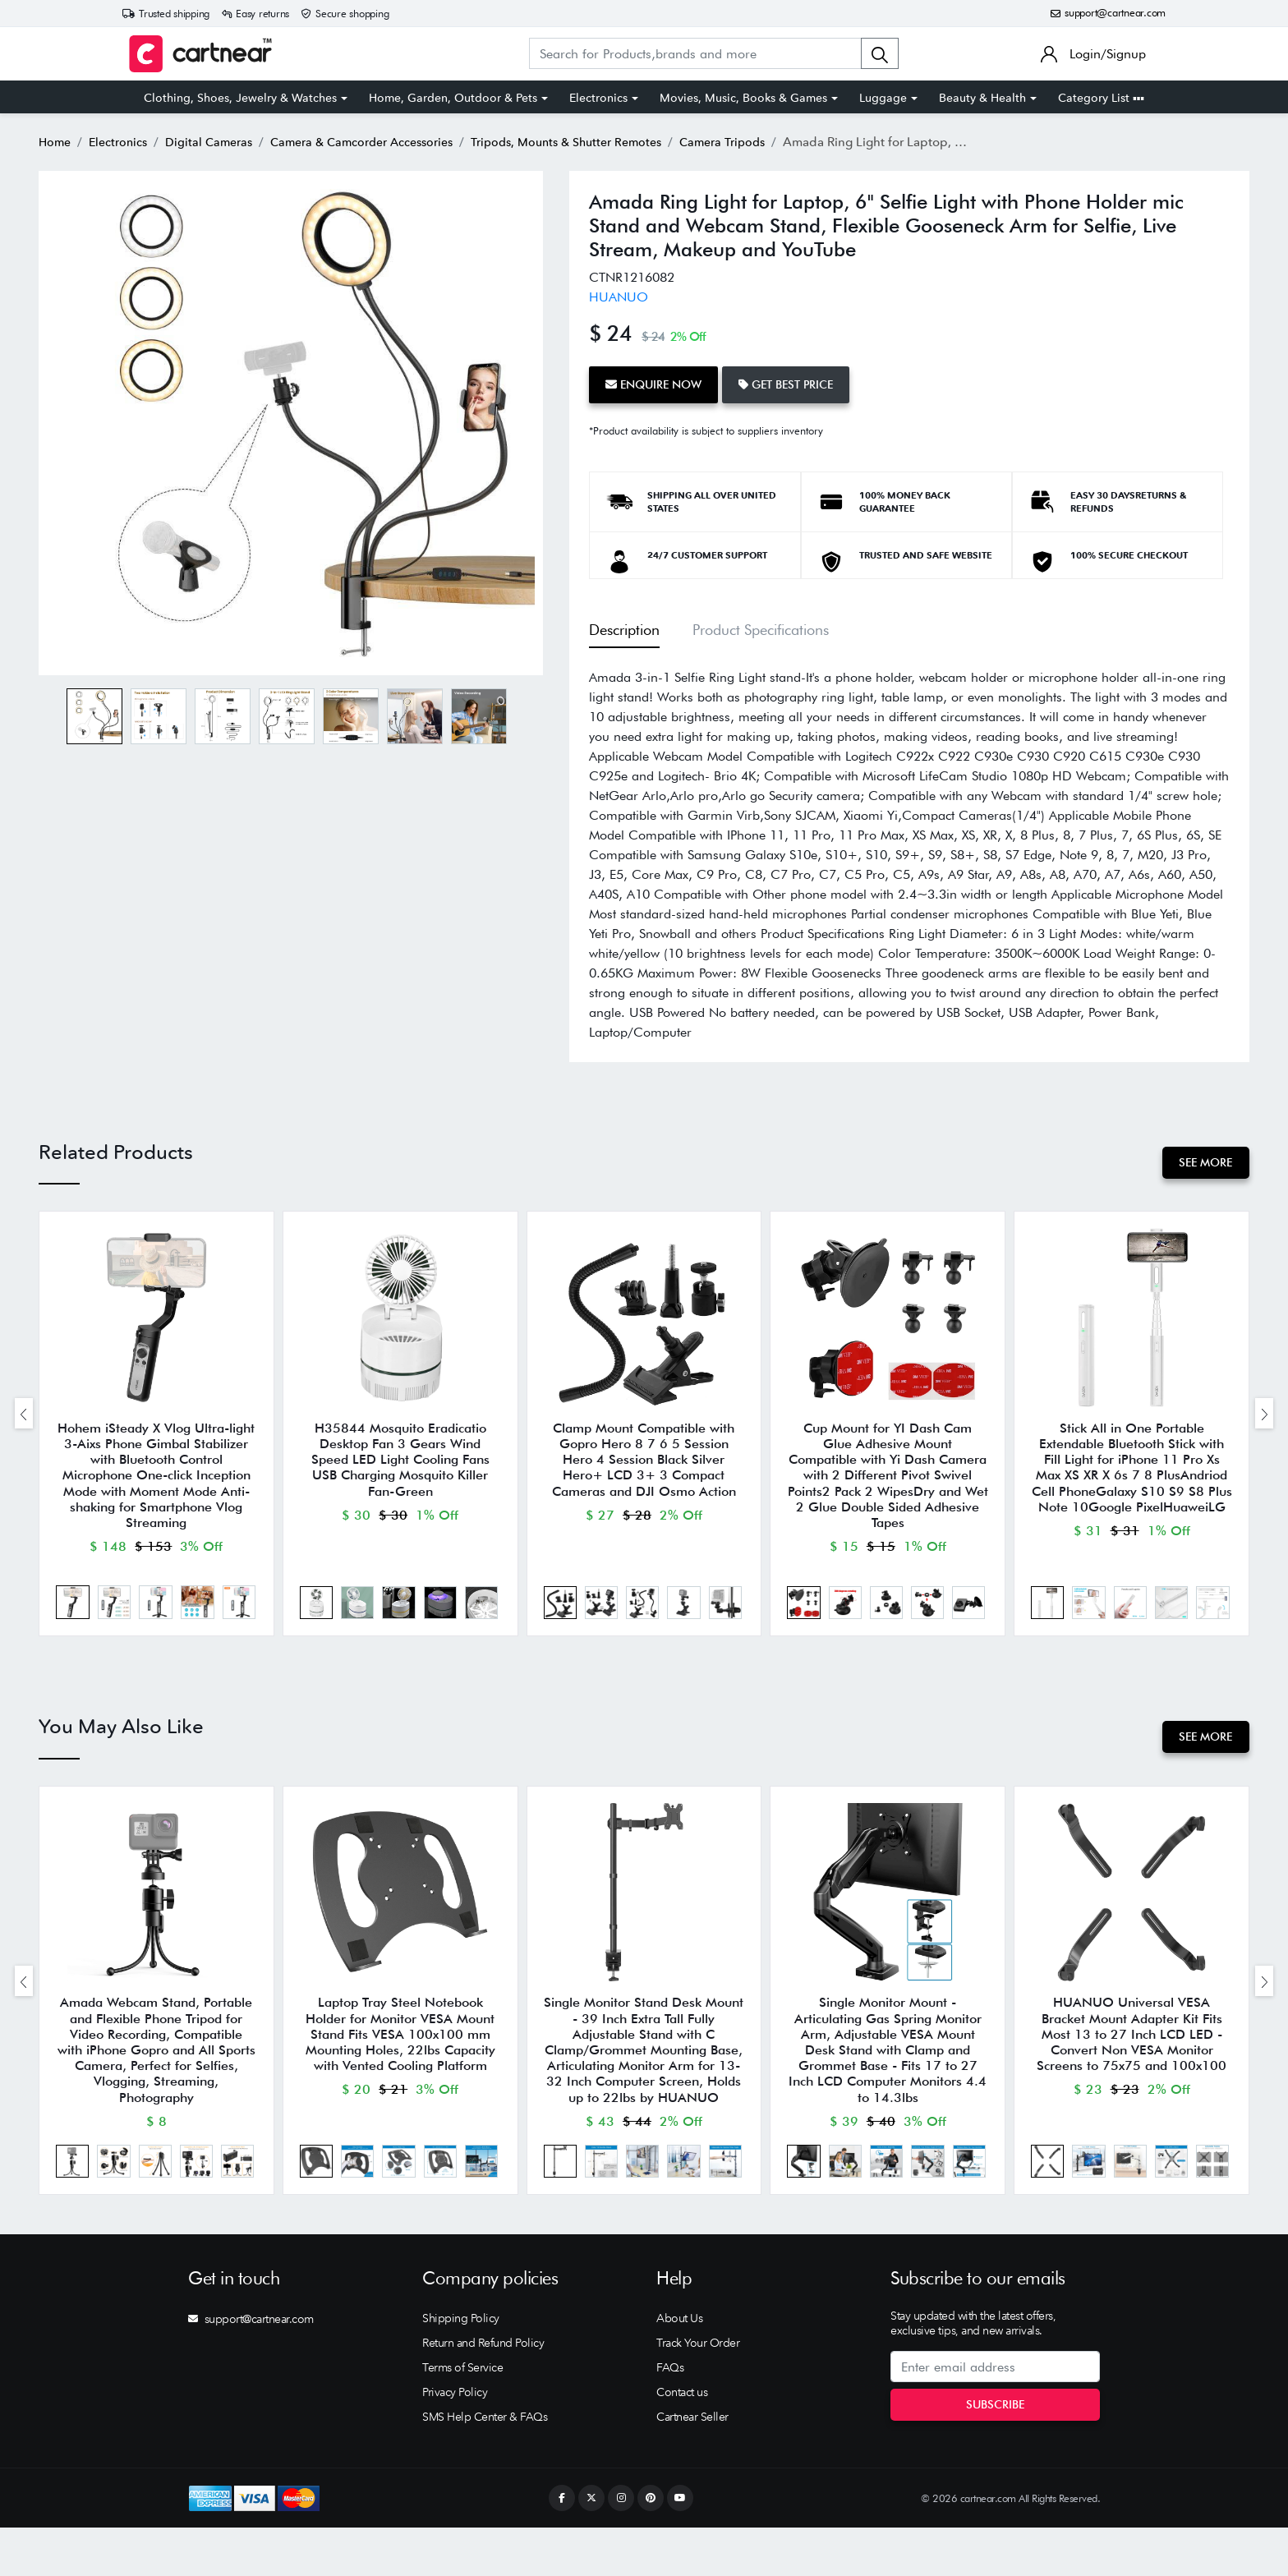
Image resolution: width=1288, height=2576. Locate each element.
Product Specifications (760, 623)
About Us (679, 2366)
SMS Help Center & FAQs (484, 2465)
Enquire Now (658, 382)
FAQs (669, 2415)
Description (624, 623)
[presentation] (24, 1420)
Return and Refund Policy (483, 2391)
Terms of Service (462, 2415)
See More (1201, 1157)
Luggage (883, 97)
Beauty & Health (982, 97)
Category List (1101, 97)
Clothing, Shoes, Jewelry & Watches (240, 97)
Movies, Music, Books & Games (743, 97)
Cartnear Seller (692, 2465)
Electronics (598, 97)
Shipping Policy (460, 2366)
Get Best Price (800, 382)
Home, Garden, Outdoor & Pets (453, 97)
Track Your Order (697, 2391)
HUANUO (618, 297)
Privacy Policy (454, 2440)
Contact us (681, 2440)
